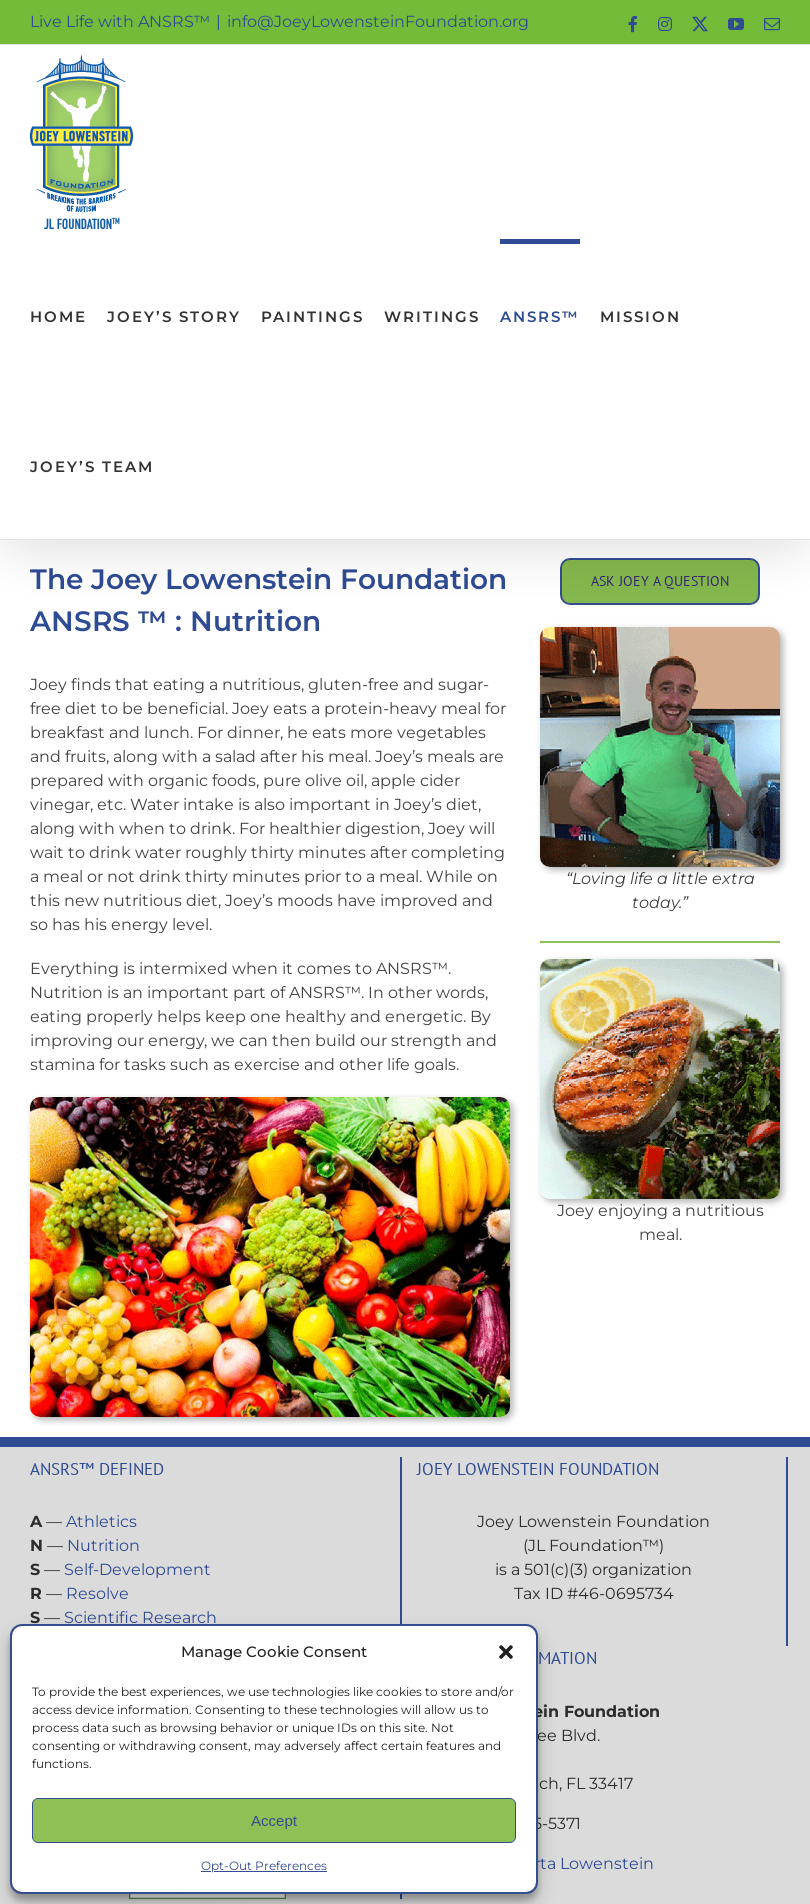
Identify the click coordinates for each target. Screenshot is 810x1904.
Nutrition (103, 1545)
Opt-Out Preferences (264, 1865)
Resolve (97, 1593)
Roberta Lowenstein (572, 1863)
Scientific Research (140, 1617)
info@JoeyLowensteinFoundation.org (378, 21)
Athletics (101, 1521)
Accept (274, 1820)
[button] (506, 1652)
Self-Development (137, 1569)
